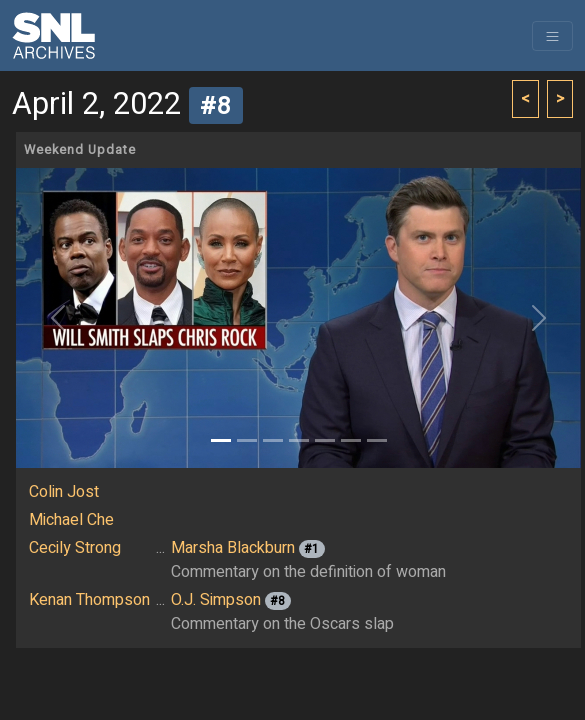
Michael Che (71, 520)
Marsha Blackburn (233, 548)
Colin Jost (64, 492)
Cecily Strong (75, 548)
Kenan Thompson (89, 600)
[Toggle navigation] (552, 36)
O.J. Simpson (216, 600)
